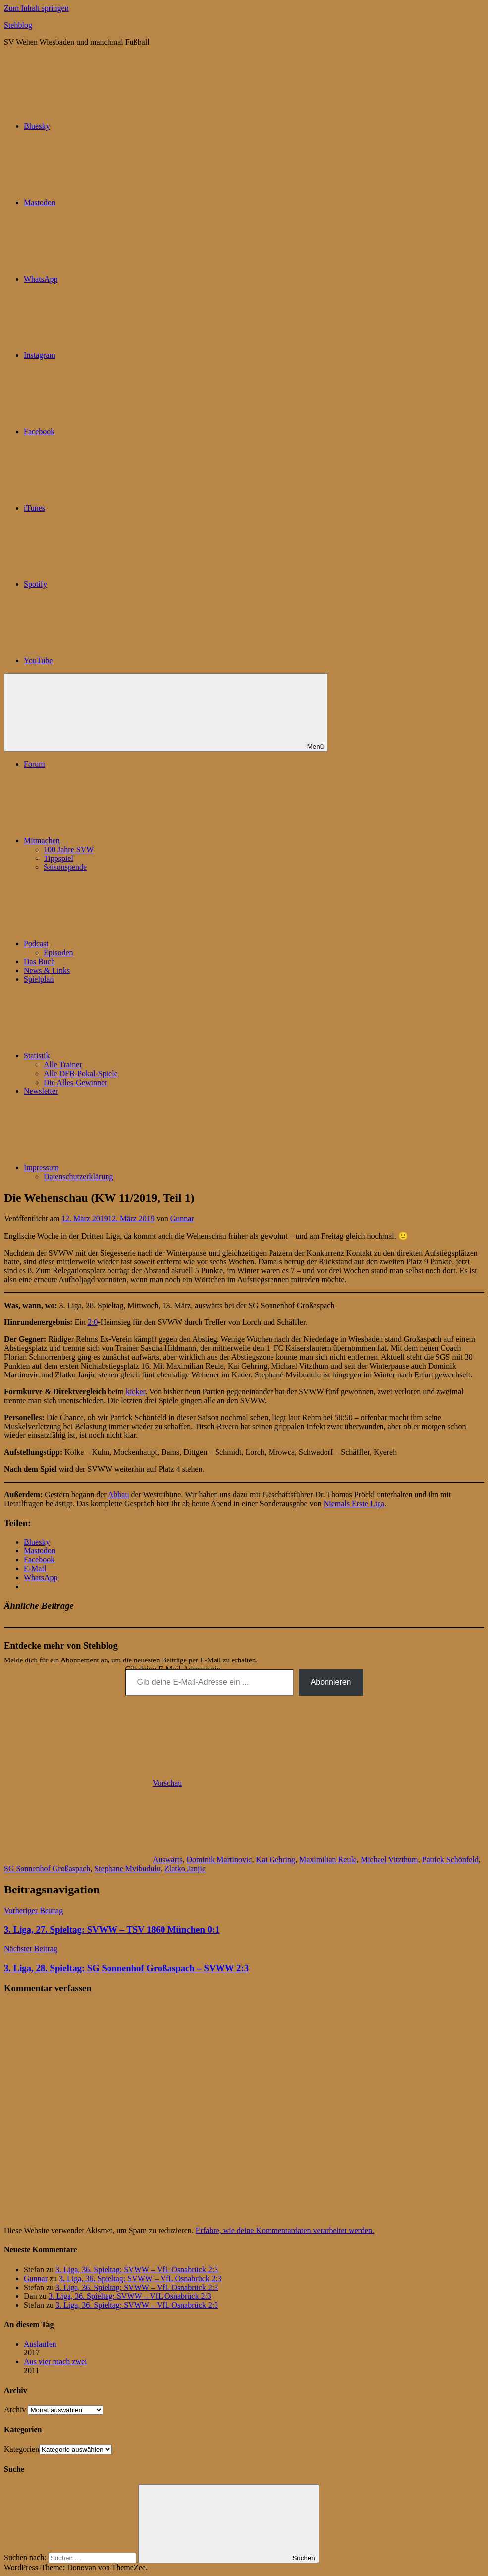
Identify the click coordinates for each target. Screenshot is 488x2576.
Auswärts (167, 1859)
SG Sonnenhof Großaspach (47, 1868)
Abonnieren (331, 1682)
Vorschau (167, 1783)
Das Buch (39, 961)
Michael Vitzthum (389, 1859)
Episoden (58, 952)
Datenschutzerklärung (78, 1176)
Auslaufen (40, 2344)
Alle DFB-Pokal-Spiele (81, 1073)
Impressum (116, 1167)
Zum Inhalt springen (36, 8)
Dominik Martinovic (219, 1859)
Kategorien (21, 2449)
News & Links (47, 970)
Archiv (15, 2409)
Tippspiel (58, 858)
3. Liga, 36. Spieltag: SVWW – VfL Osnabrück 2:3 (136, 2269)
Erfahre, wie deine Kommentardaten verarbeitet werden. (285, 2230)
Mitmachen (116, 840)
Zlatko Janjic (185, 1868)
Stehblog (18, 25)
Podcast (110, 943)
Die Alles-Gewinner (75, 1082)
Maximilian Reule (328, 1859)
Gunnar (182, 1218)
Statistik (111, 1055)
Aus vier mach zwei (55, 2361)
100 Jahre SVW (69, 849)
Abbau (118, 1494)
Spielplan (39, 979)
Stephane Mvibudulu (127, 1868)
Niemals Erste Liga (354, 1503)
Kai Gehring (275, 1859)
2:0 (93, 1322)
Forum (34, 764)
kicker (135, 1391)
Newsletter (41, 1091)
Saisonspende (65, 867)
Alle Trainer (63, 1064)
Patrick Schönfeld (450, 1859)
